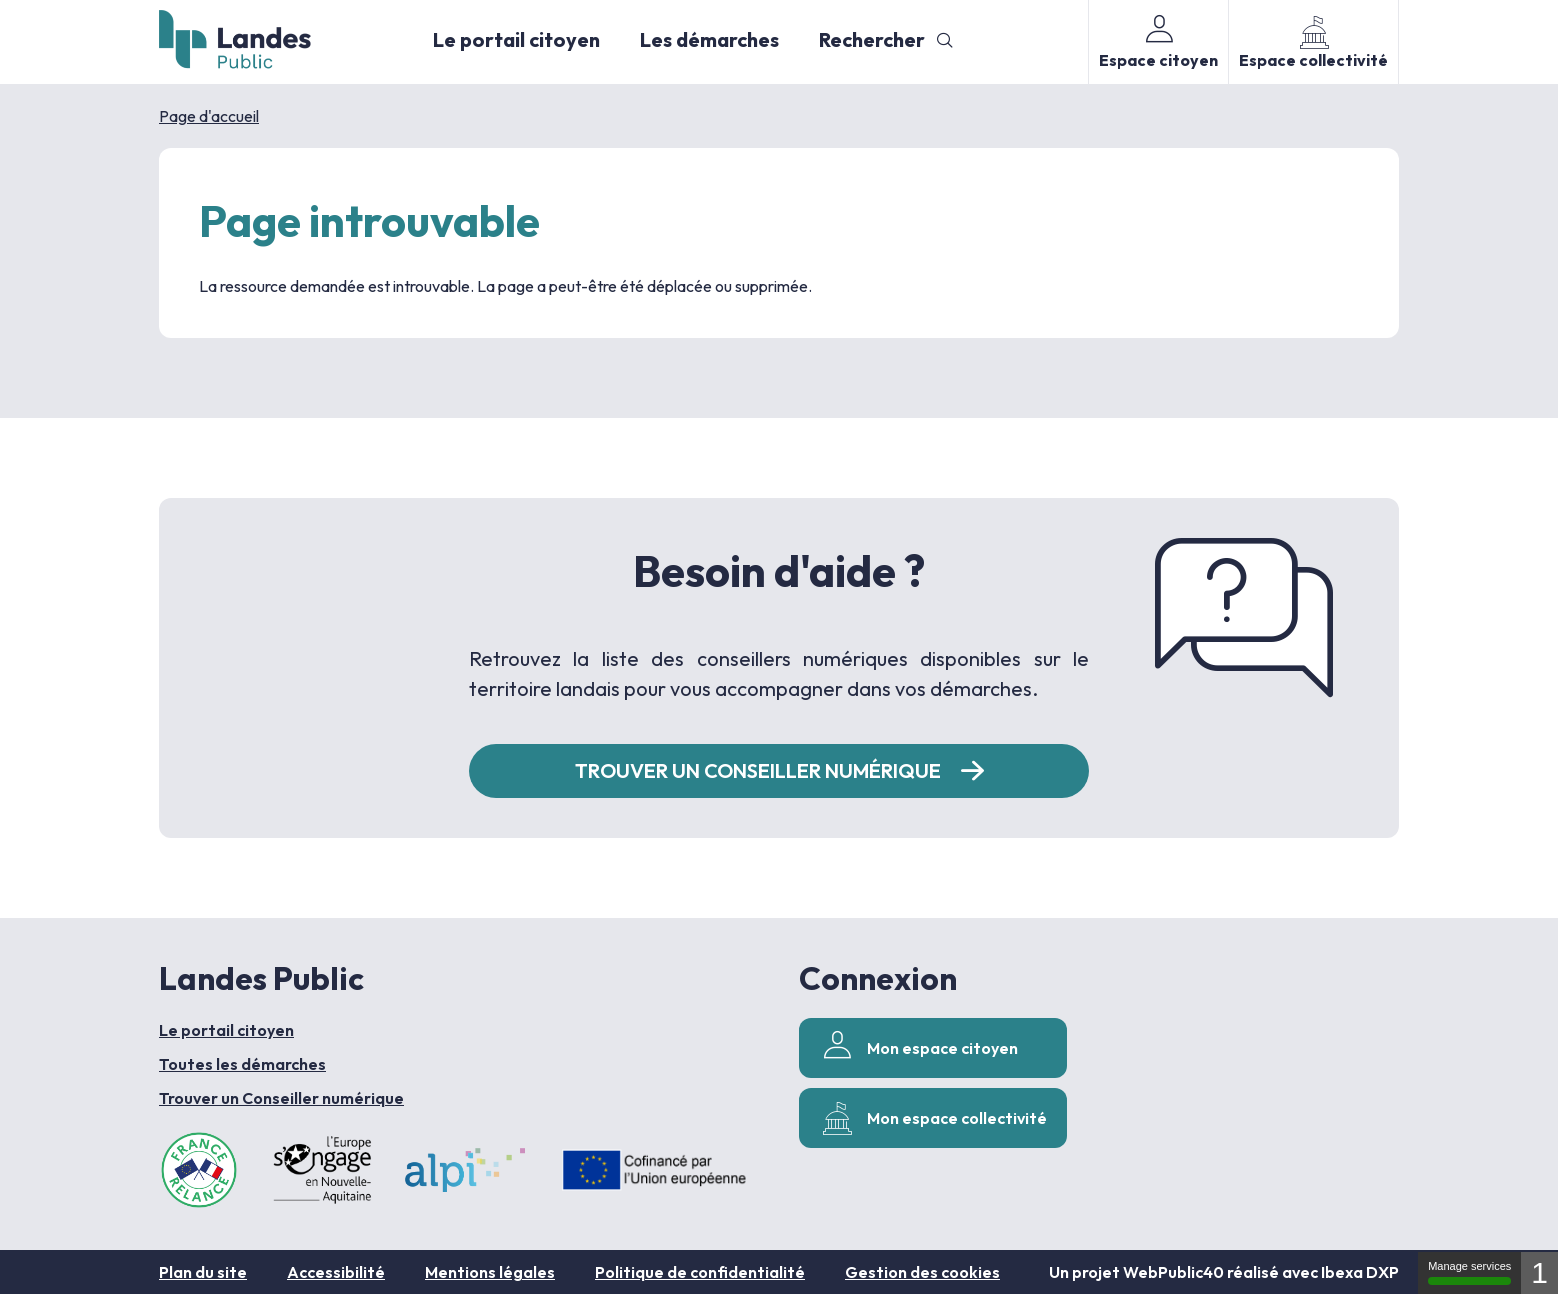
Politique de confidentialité (700, 1272)
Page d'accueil (209, 116)
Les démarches (709, 39)
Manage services (1469, 1272)
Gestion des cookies (922, 1272)
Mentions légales (490, 1272)
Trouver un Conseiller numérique (281, 1098)
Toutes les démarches (242, 1064)
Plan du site (203, 1272)
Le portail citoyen (516, 39)
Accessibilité (336, 1272)
